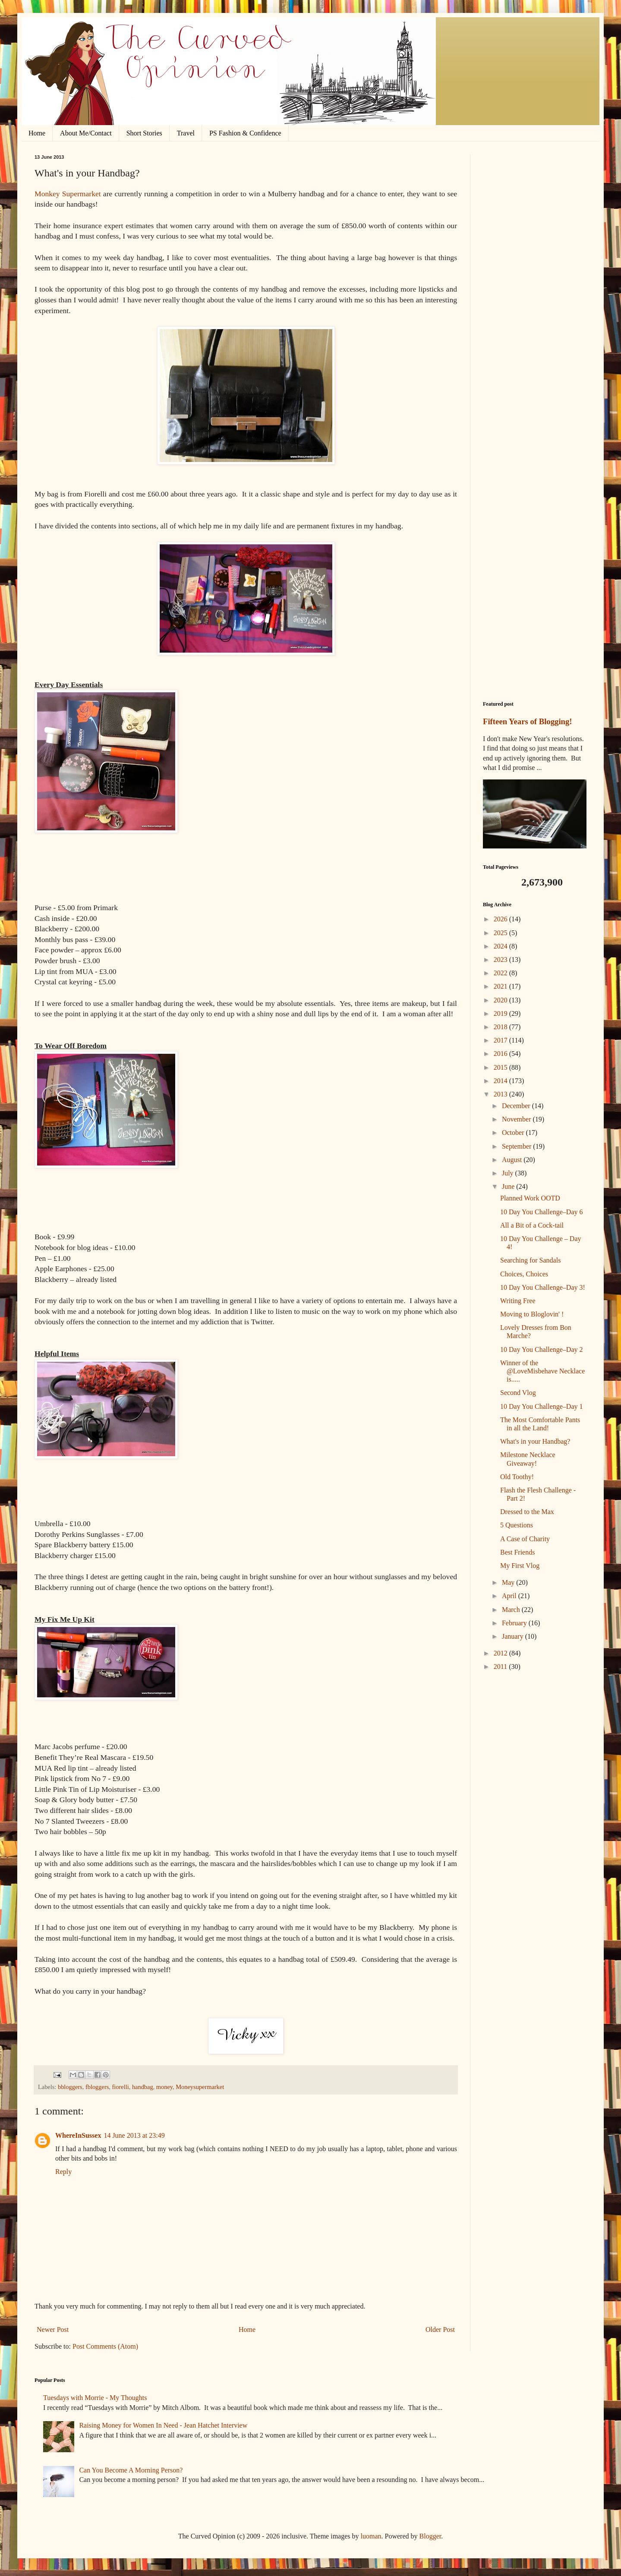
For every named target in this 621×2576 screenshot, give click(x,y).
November (517, 1119)
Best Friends (517, 1552)
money (164, 2086)
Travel (186, 133)
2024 (501, 946)
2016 (501, 1053)
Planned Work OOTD (530, 1198)
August (512, 1159)
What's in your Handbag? (535, 1441)
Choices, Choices (524, 1274)
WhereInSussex (78, 2135)
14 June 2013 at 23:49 (134, 2135)
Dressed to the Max (527, 1511)
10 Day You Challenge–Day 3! (542, 1287)
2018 (501, 1026)
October (514, 1132)
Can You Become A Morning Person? (131, 2470)
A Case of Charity (525, 1538)
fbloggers (97, 2086)
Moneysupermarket (200, 2086)
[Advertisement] (534, 283)
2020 (501, 1000)
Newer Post (53, 2329)
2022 (501, 973)
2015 (501, 1067)
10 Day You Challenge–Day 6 (541, 1212)
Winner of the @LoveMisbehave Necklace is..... (542, 1371)
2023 (501, 959)
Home (36, 133)
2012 (501, 1653)
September (517, 1146)
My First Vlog (519, 1565)
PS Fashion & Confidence (245, 133)
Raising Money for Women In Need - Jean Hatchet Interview (163, 2425)
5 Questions (516, 1525)
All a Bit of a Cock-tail (532, 1225)
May (509, 1582)
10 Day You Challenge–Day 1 (541, 1406)
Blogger (430, 2536)
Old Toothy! (517, 1476)
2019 (501, 1013)
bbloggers (70, 2086)
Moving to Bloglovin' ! (532, 1314)
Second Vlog (518, 1392)
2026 (501, 919)
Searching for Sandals (530, 1260)
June (509, 1186)
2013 (501, 1094)
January (513, 1636)
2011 (501, 1666)
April (510, 1595)
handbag (142, 2086)
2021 (501, 986)
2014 (501, 1080)
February (515, 1623)
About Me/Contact (86, 133)
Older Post (440, 2329)
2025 (501, 932)
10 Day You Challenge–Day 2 (541, 1349)
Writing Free (518, 1300)
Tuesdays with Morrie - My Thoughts (95, 2397)
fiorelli (120, 2086)
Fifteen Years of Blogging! (527, 721)
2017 (501, 1040)
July (508, 1173)
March (512, 1609)
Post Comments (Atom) (105, 2346)
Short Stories (144, 133)
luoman (371, 2536)
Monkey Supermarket (68, 193)
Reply (63, 2171)
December (517, 1105)
